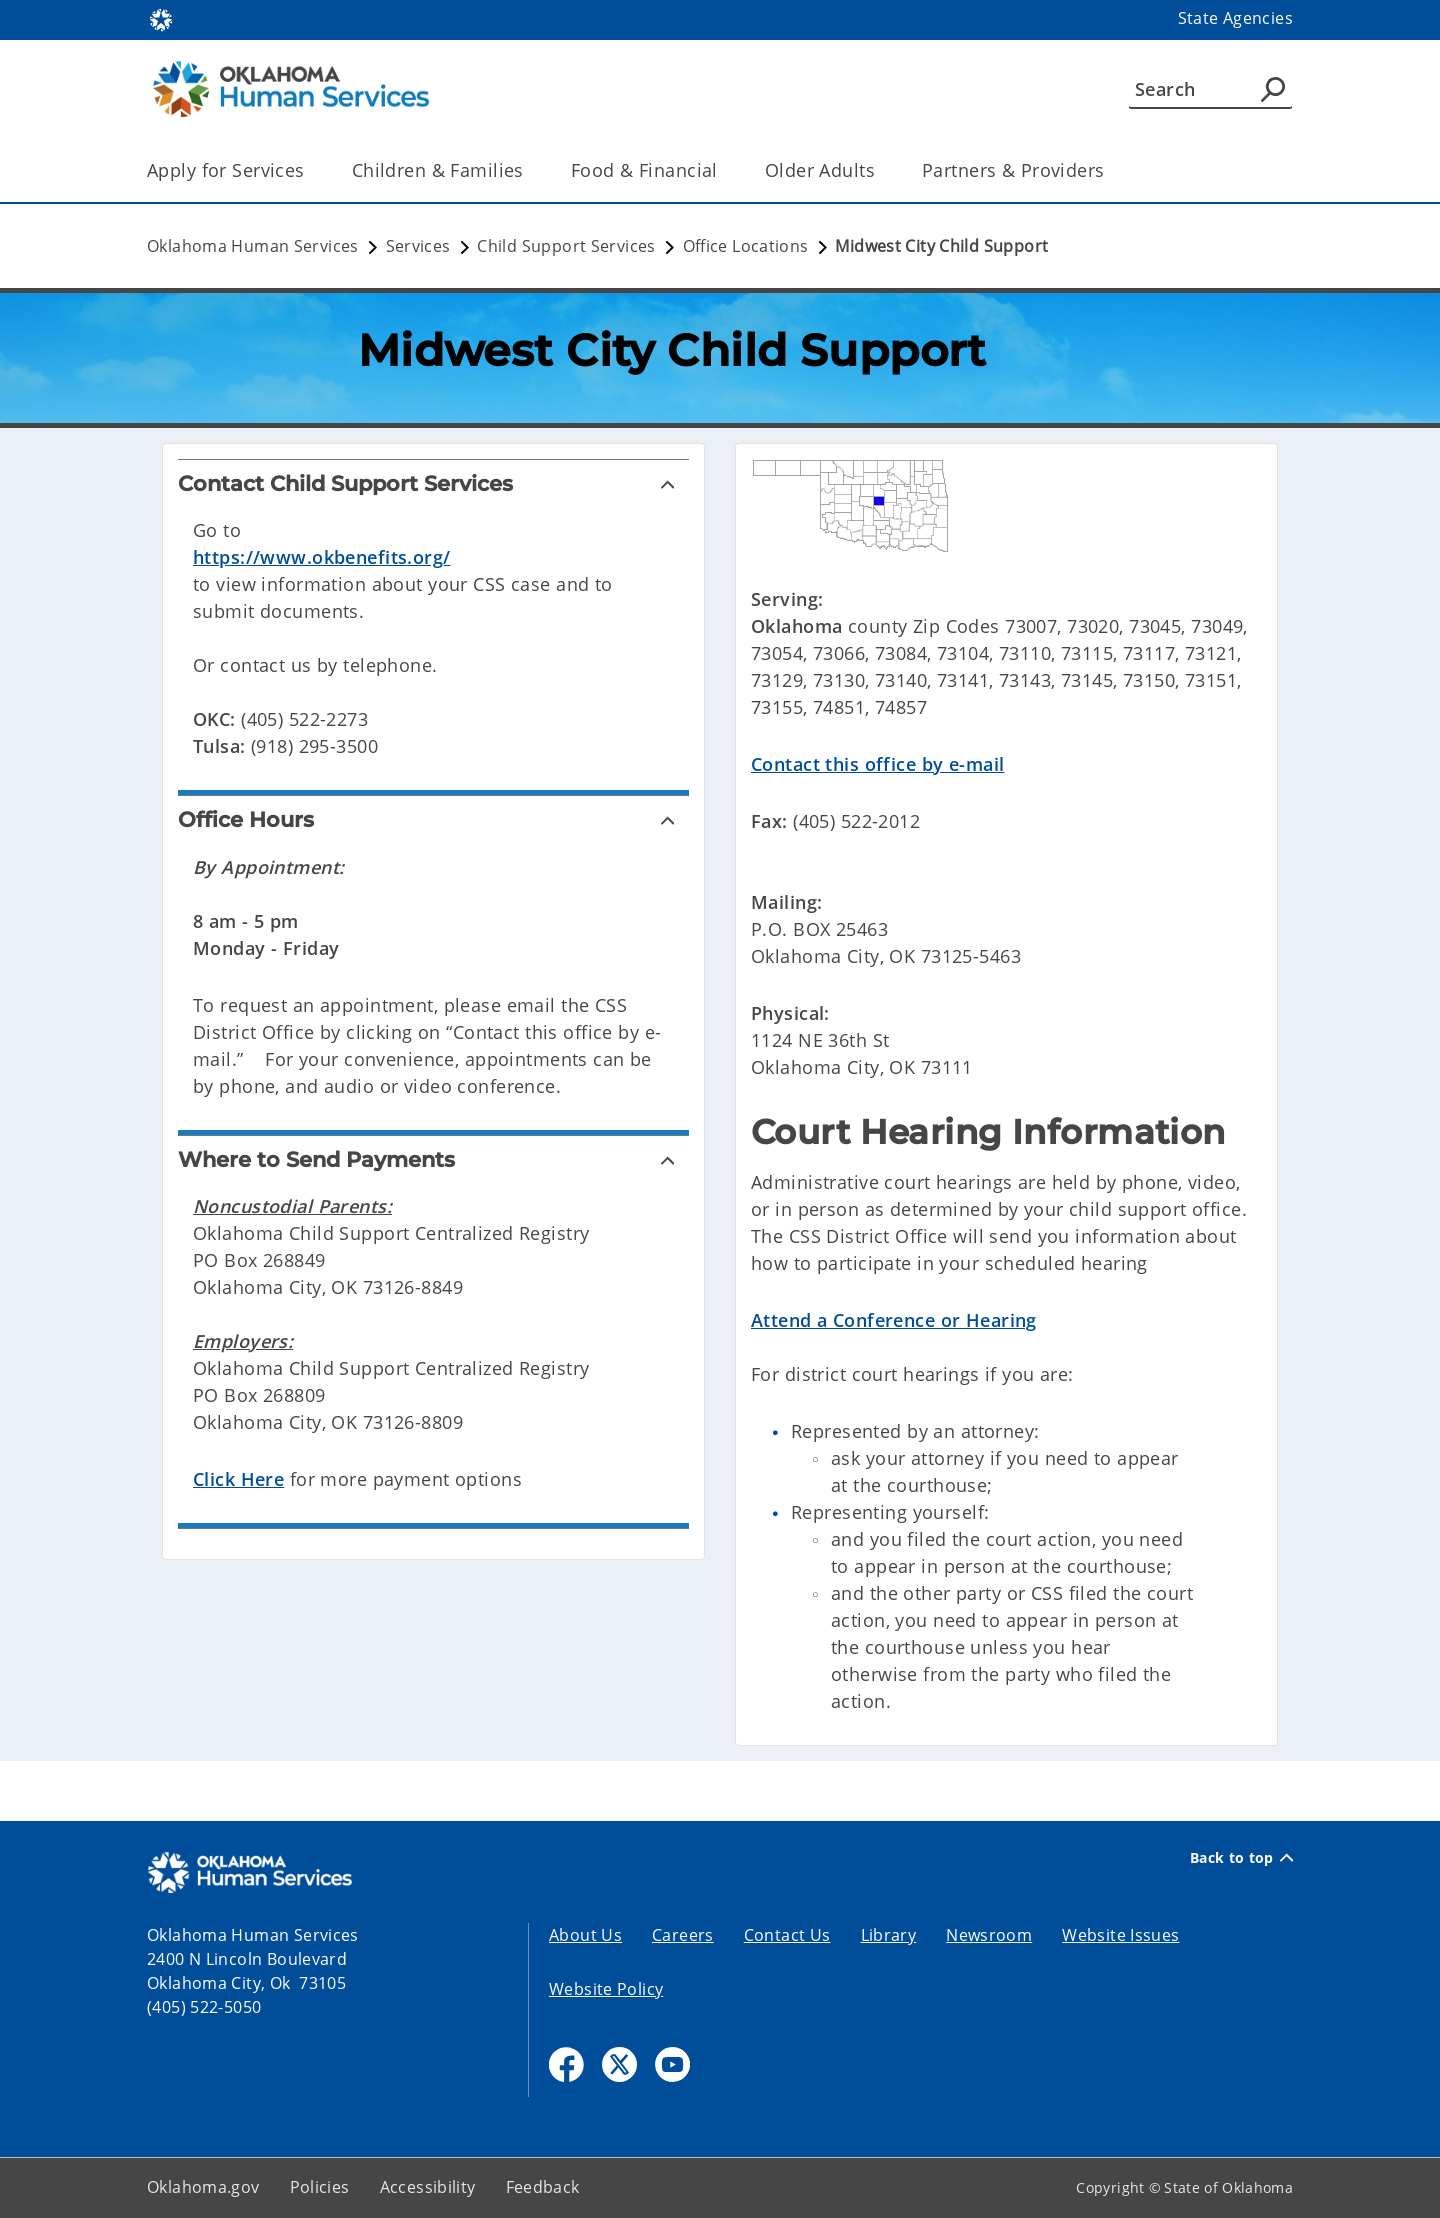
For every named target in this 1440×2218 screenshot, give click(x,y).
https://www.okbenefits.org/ (322, 557)
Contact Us (787, 1935)
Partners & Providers (1013, 170)
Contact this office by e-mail (877, 764)
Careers (683, 1935)
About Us (585, 1935)
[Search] (1210, 89)
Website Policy (606, 1989)
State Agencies (1235, 18)
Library (889, 1935)
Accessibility (428, 2187)
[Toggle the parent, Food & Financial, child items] (724, 170)
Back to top (1241, 1858)
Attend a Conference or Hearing (894, 1320)
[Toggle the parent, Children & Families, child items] (530, 170)
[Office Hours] (433, 819)
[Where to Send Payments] (433, 1159)
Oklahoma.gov (203, 2187)
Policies (320, 2187)
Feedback (543, 2187)
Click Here (238, 1479)
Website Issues (1120, 1935)
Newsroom (989, 1935)
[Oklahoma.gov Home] (161, 18)
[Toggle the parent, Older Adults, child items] (881, 170)
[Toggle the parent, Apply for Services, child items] (311, 170)
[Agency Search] (1273, 89)
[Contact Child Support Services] (433, 483)
